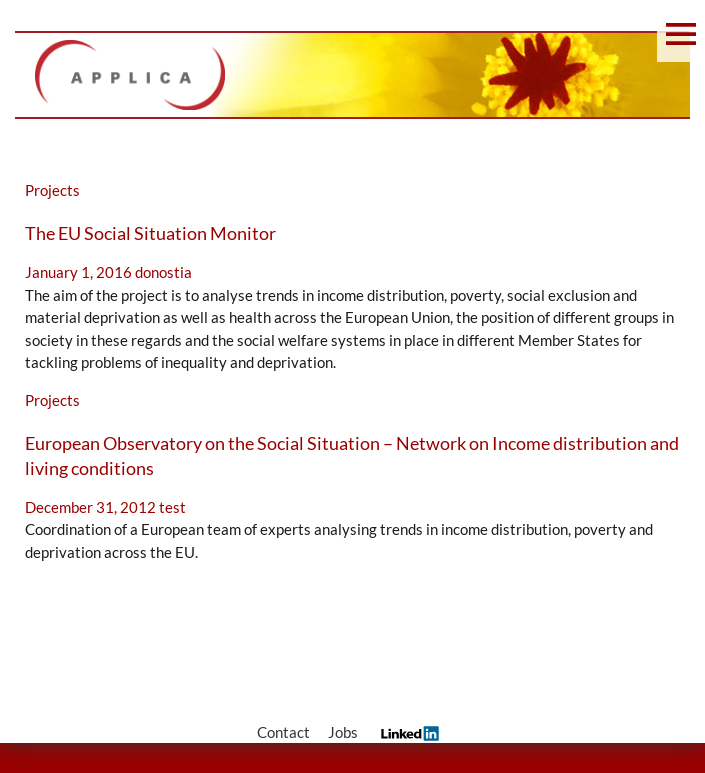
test (172, 507)
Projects (52, 190)
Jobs (343, 732)
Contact (283, 732)
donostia (163, 272)
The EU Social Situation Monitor (150, 233)
